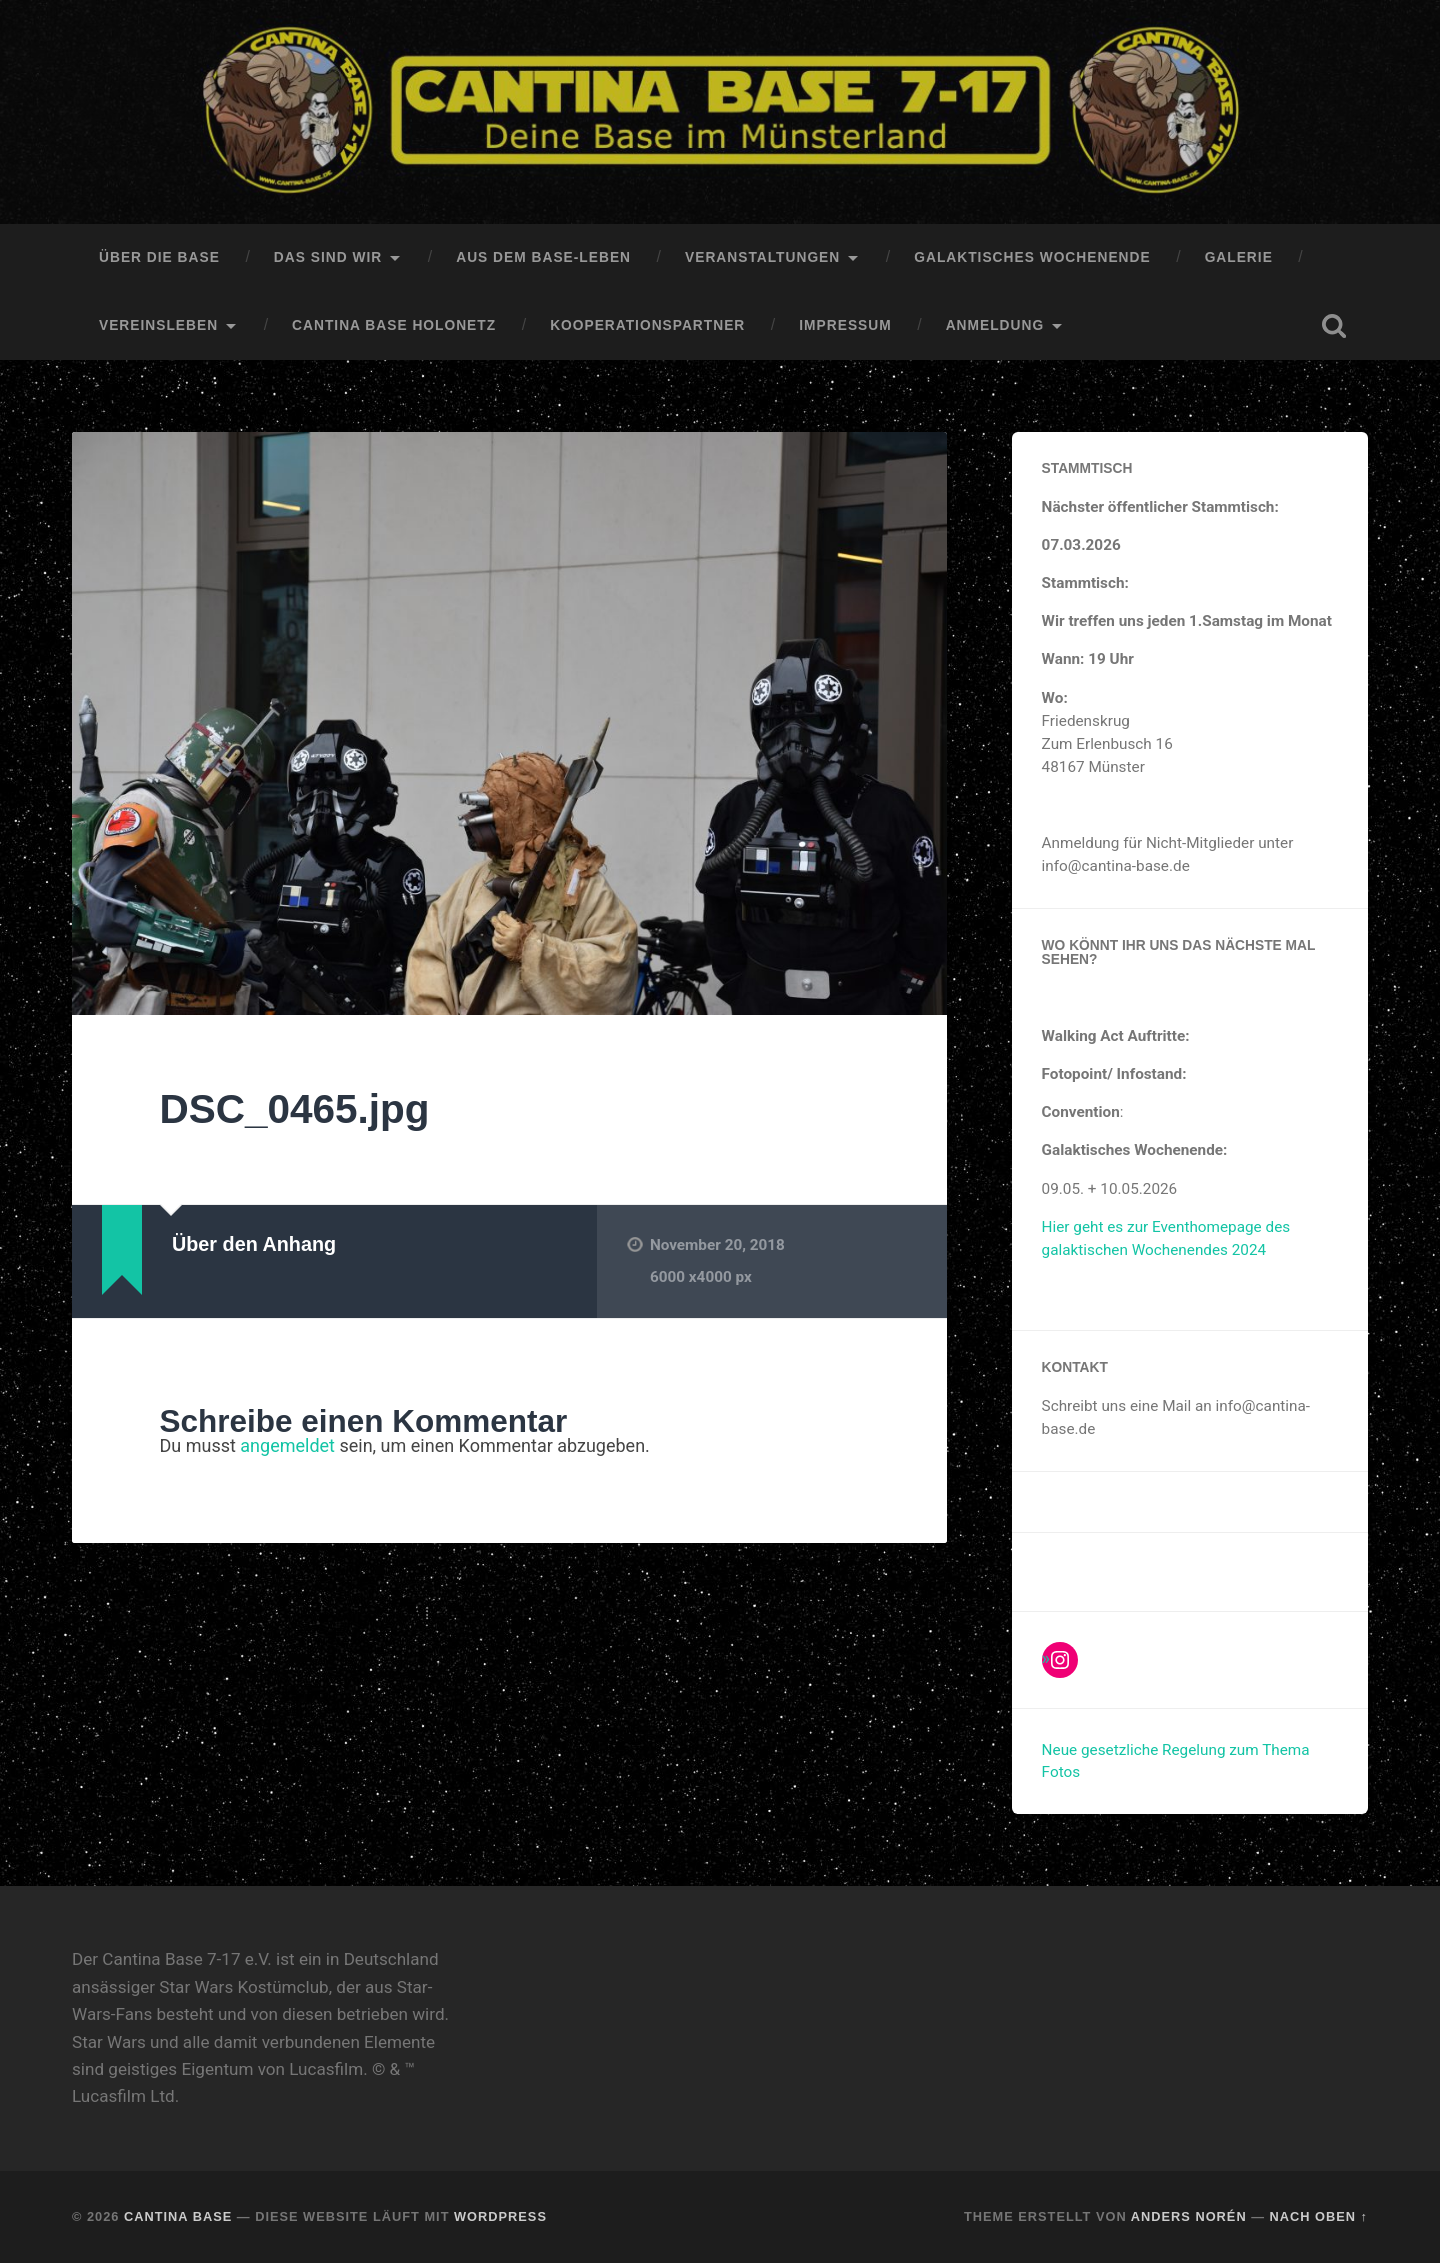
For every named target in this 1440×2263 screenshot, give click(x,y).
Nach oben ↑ (1319, 2216)
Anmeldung (995, 325)
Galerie (1239, 257)
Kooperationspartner (647, 325)
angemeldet (287, 1445)
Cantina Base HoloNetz (394, 325)
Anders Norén (1189, 2216)
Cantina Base (178, 2216)
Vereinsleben (158, 325)
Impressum (845, 325)
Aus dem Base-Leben (543, 257)
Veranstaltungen (762, 257)
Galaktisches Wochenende (1032, 257)
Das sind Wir (328, 257)
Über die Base (159, 257)
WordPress (500, 2216)
